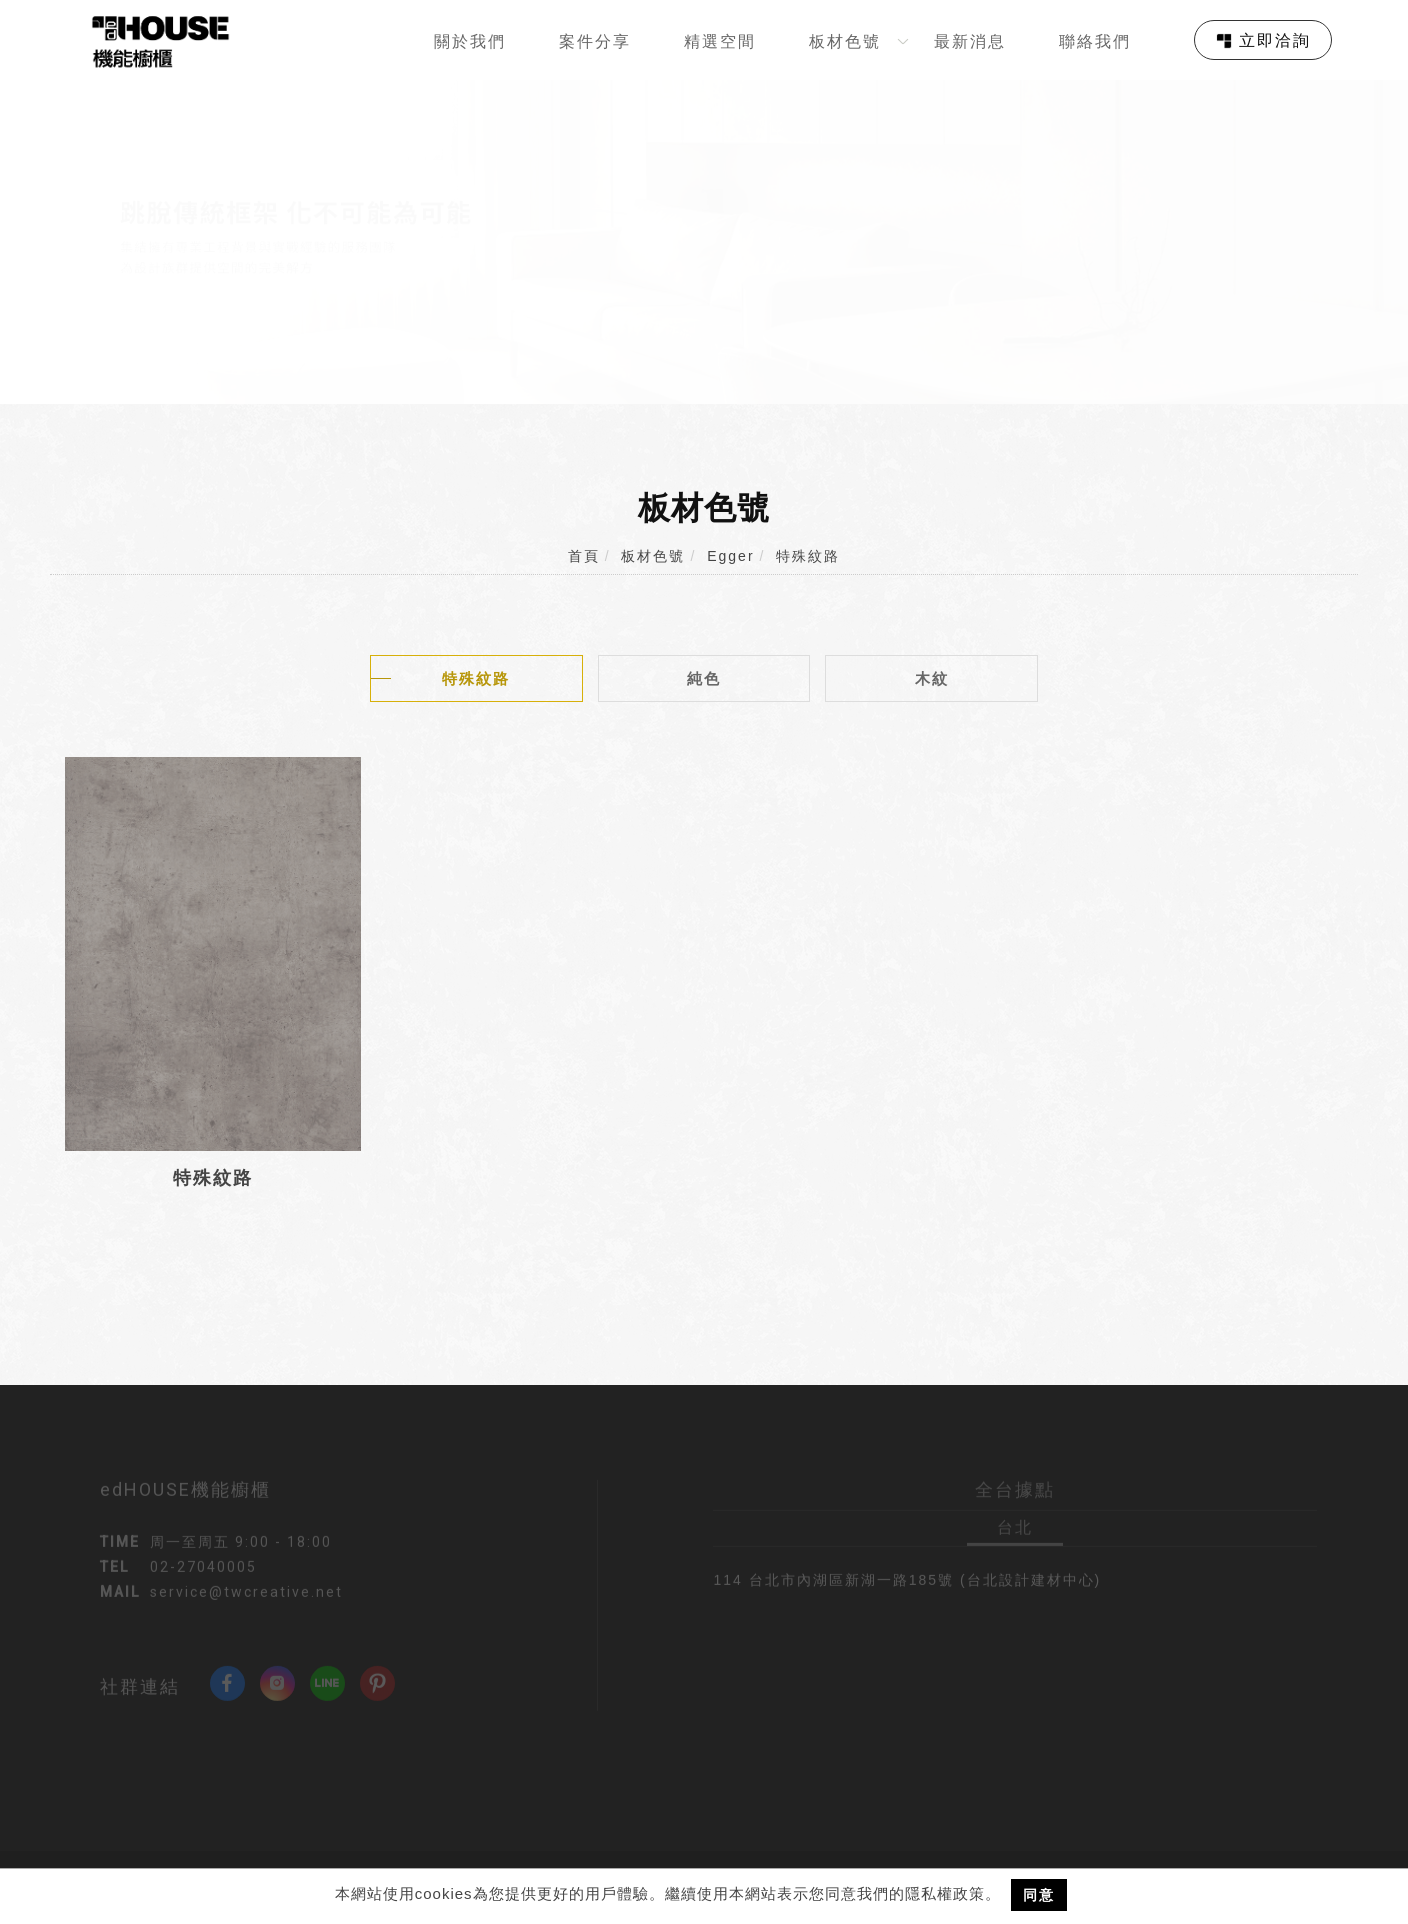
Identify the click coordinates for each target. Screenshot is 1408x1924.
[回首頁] (160, 41)
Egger (730, 556)
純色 (704, 678)
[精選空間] (727, 40)
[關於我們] (477, 40)
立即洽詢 (1276, 40)
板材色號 (653, 556)
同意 (1039, 1895)
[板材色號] (852, 40)
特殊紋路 (808, 556)
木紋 (932, 678)
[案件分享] (602, 40)
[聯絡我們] (1102, 40)
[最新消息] (977, 40)
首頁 (584, 556)
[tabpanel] (704, 242)
